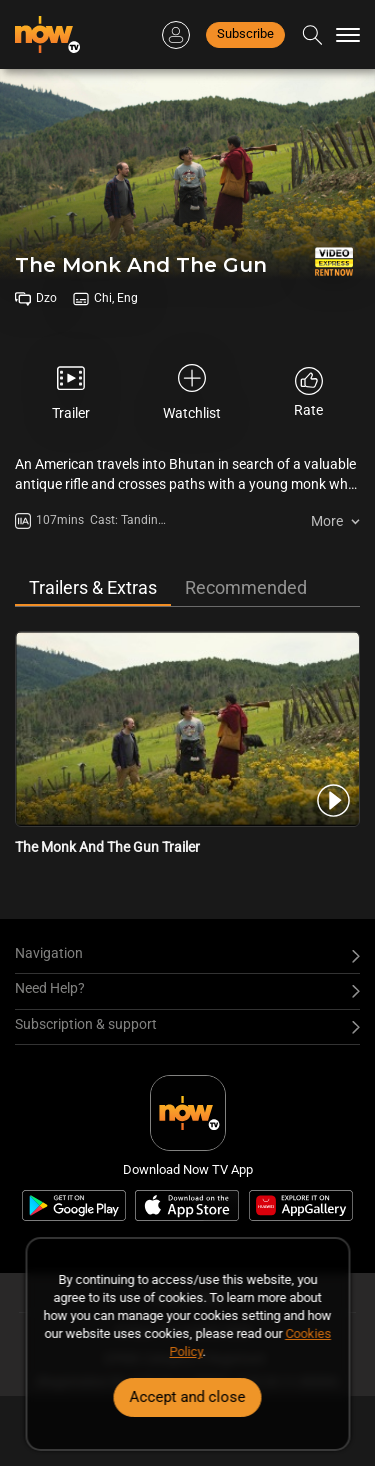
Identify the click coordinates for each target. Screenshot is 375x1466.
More (327, 521)
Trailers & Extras (93, 587)
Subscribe (245, 33)
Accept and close (188, 1397)
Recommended (246, 587)
